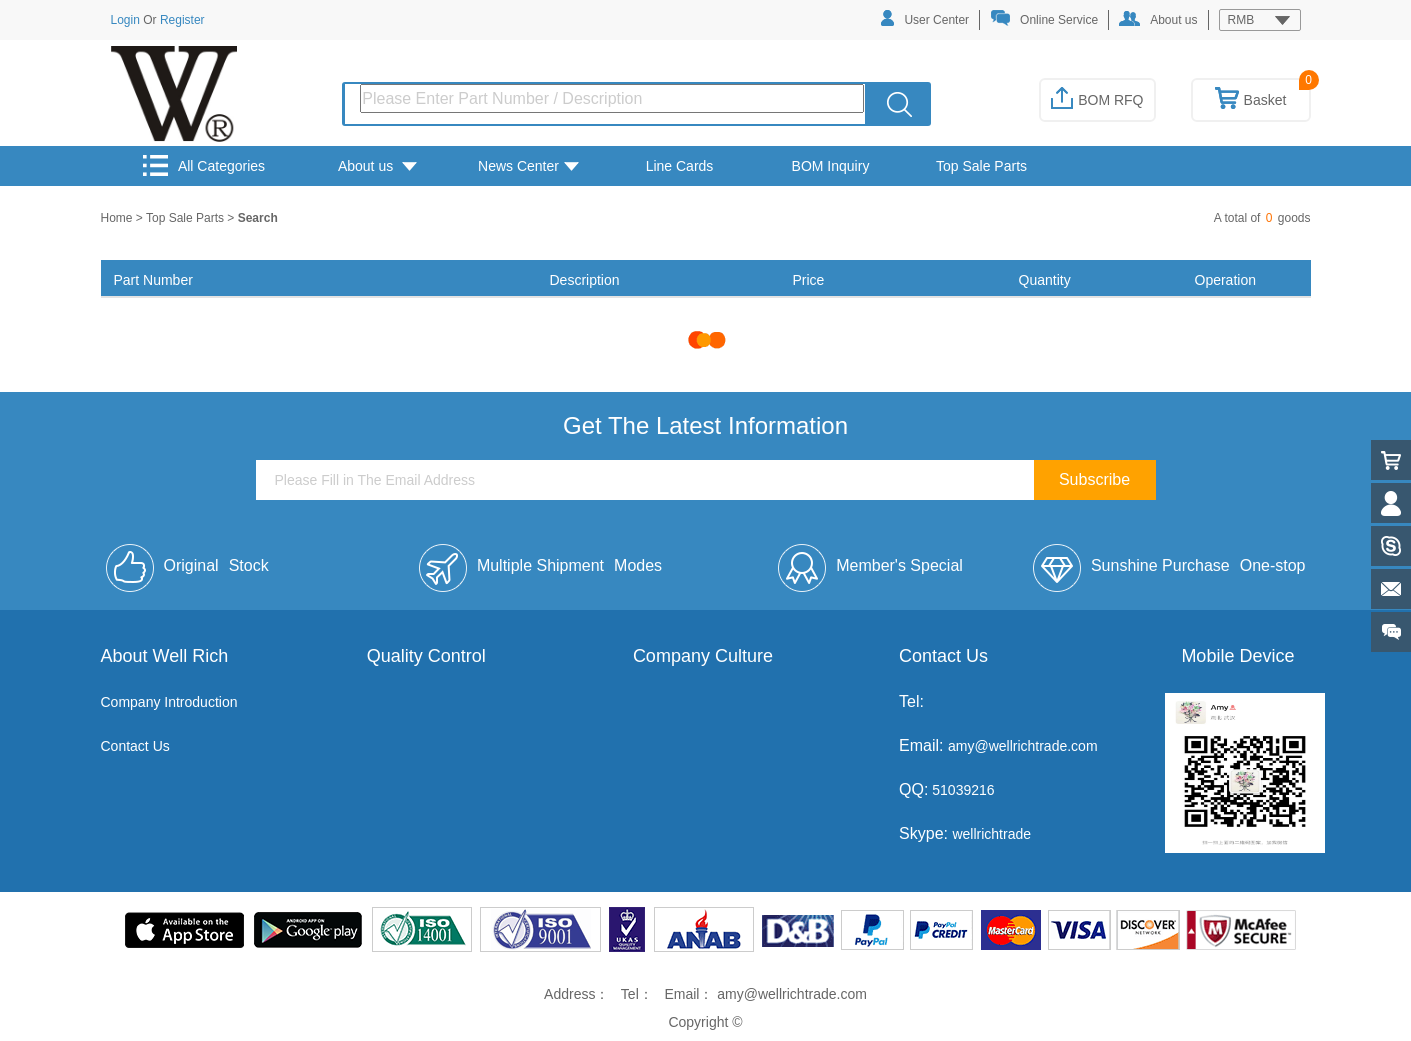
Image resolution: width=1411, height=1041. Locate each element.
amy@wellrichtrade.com (1023, 746)
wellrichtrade (991, 834)
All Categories (204, 165)
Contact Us (135, 746)
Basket (1251, 100)
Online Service (1044, 18)
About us (1158, 19)
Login (125, 20)
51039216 (961, 790)
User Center (925, 18)
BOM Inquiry (831, 166)
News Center (528, 166)
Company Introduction (169, 702)
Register (182, 20)
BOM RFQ (1097, 100)
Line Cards (680, 166)
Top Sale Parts (981, 166)
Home (118, 218)
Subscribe (1094, 479)
